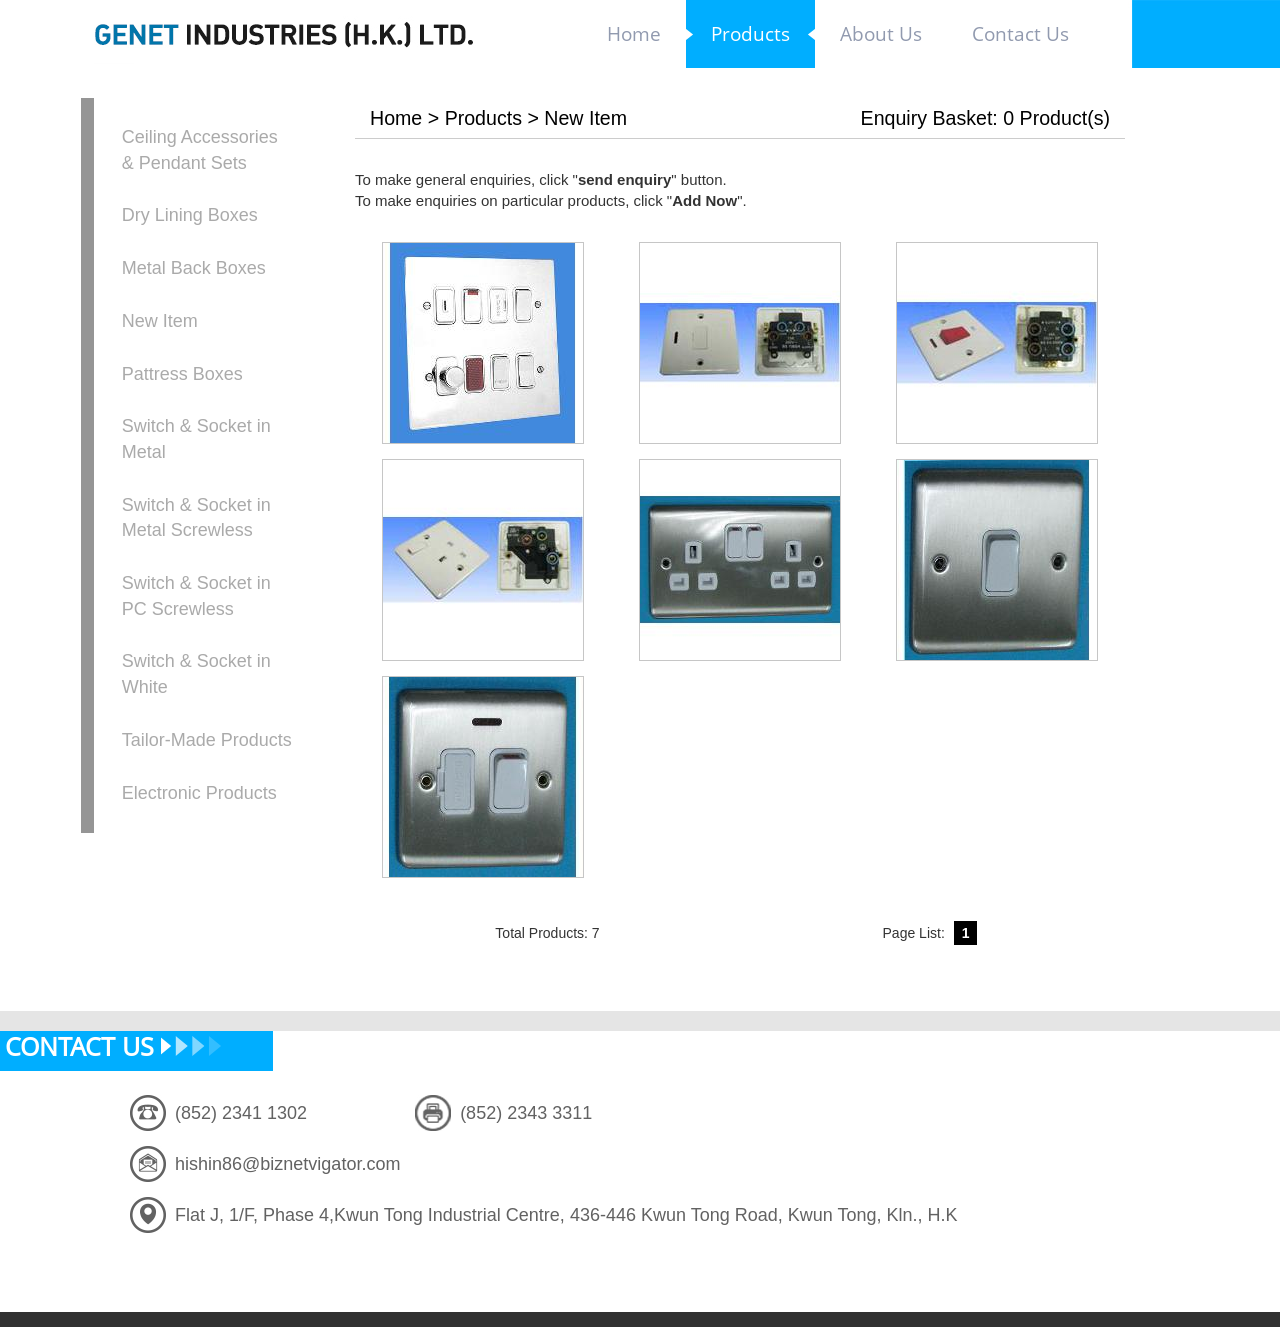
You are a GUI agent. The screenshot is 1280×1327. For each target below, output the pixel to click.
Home (396, 118)
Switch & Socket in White (196, 674)
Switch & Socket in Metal (196, 439)
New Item (160, 321)
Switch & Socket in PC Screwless (196, 596)
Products (483, 118)
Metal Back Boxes (194, 268)
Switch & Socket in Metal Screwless (196, 518)
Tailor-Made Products (207, 740)
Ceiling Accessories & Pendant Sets (200, 150)
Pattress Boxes (182, 374)
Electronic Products (199, 793)
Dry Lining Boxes (190, 215)
